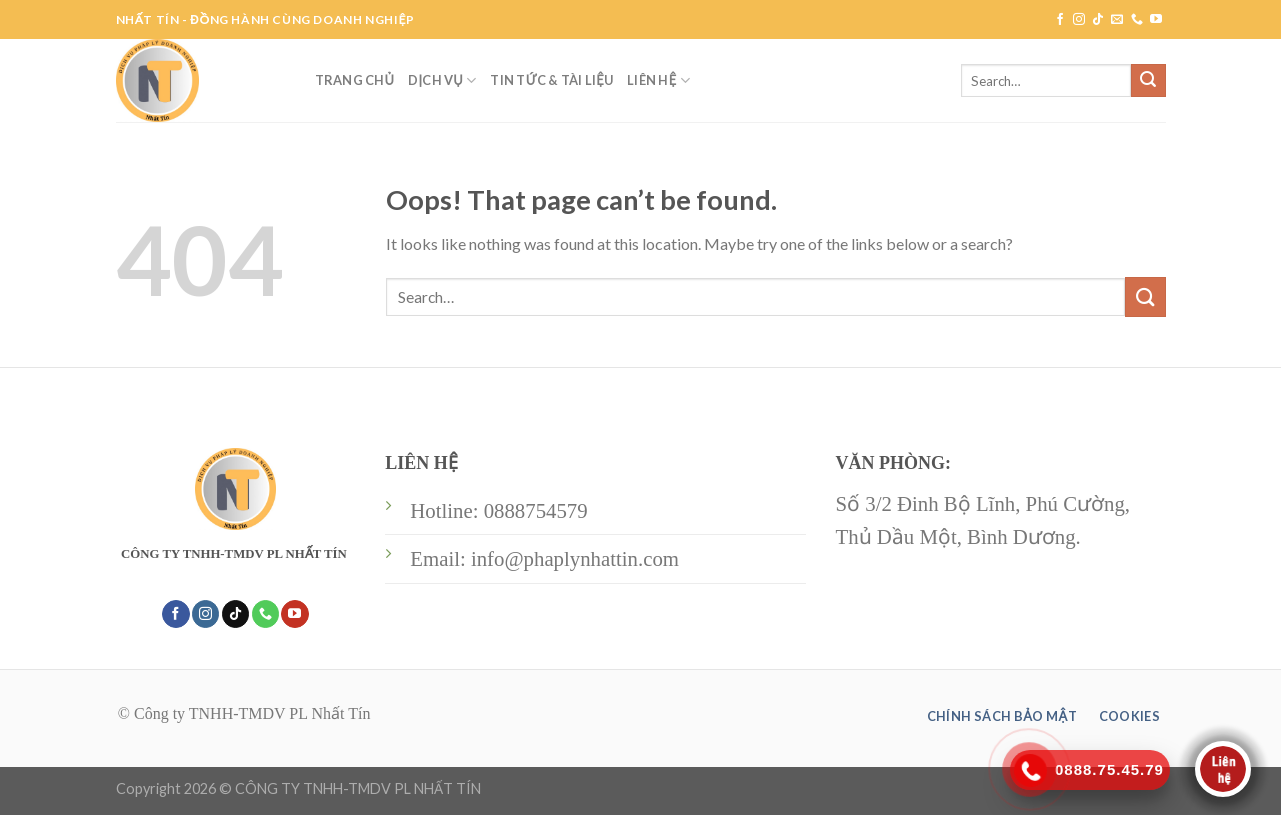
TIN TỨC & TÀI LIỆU (551, 80)
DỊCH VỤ (442, 80)
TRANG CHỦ (355, 80)
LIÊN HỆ (658, 80)
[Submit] (1148, 81)
